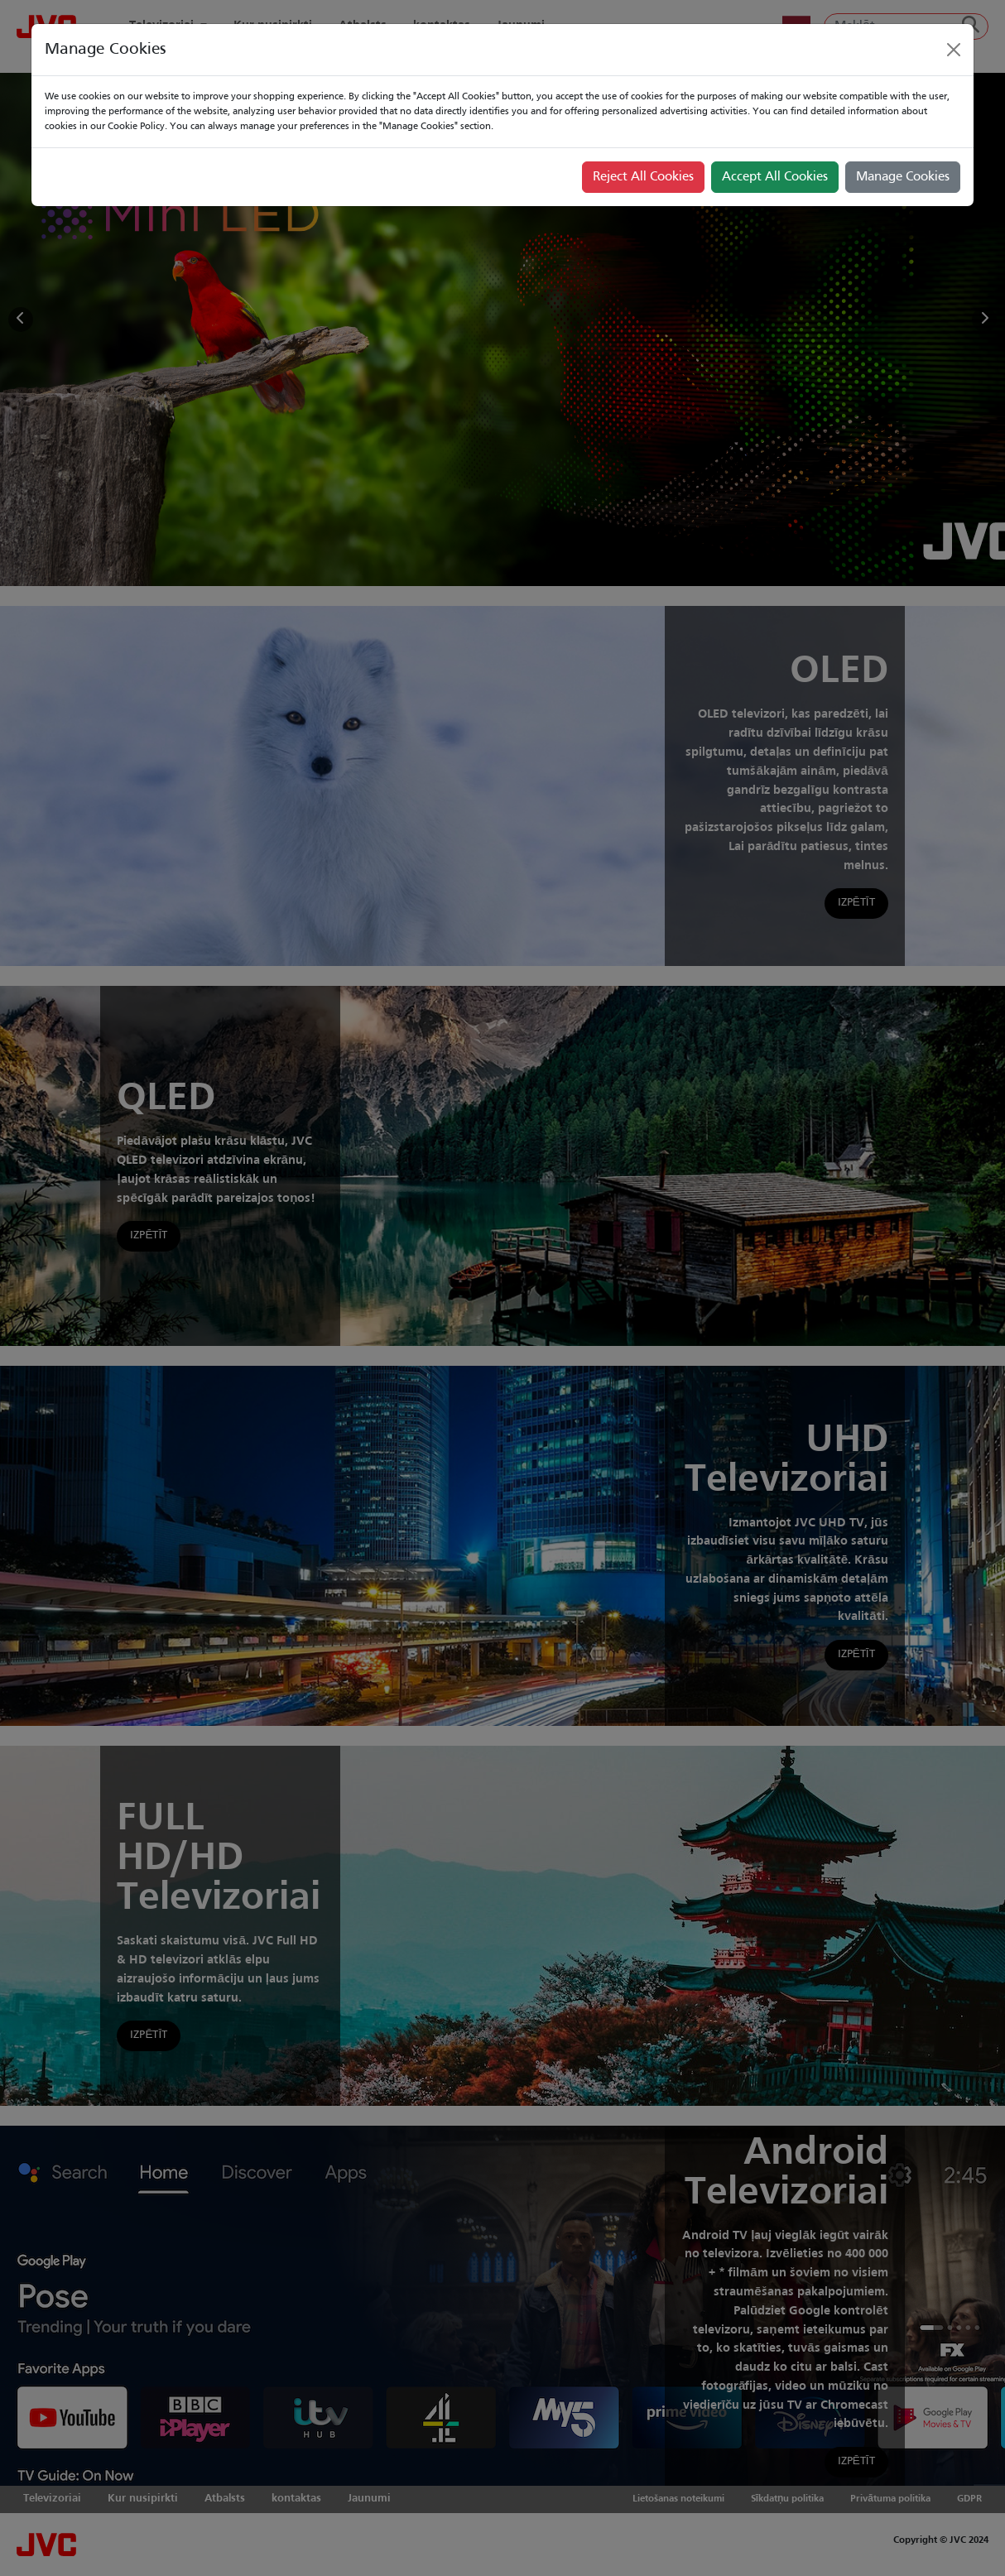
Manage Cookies (903, 177)
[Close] (953, 49)
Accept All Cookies (775, 177)
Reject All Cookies (643, 177)
